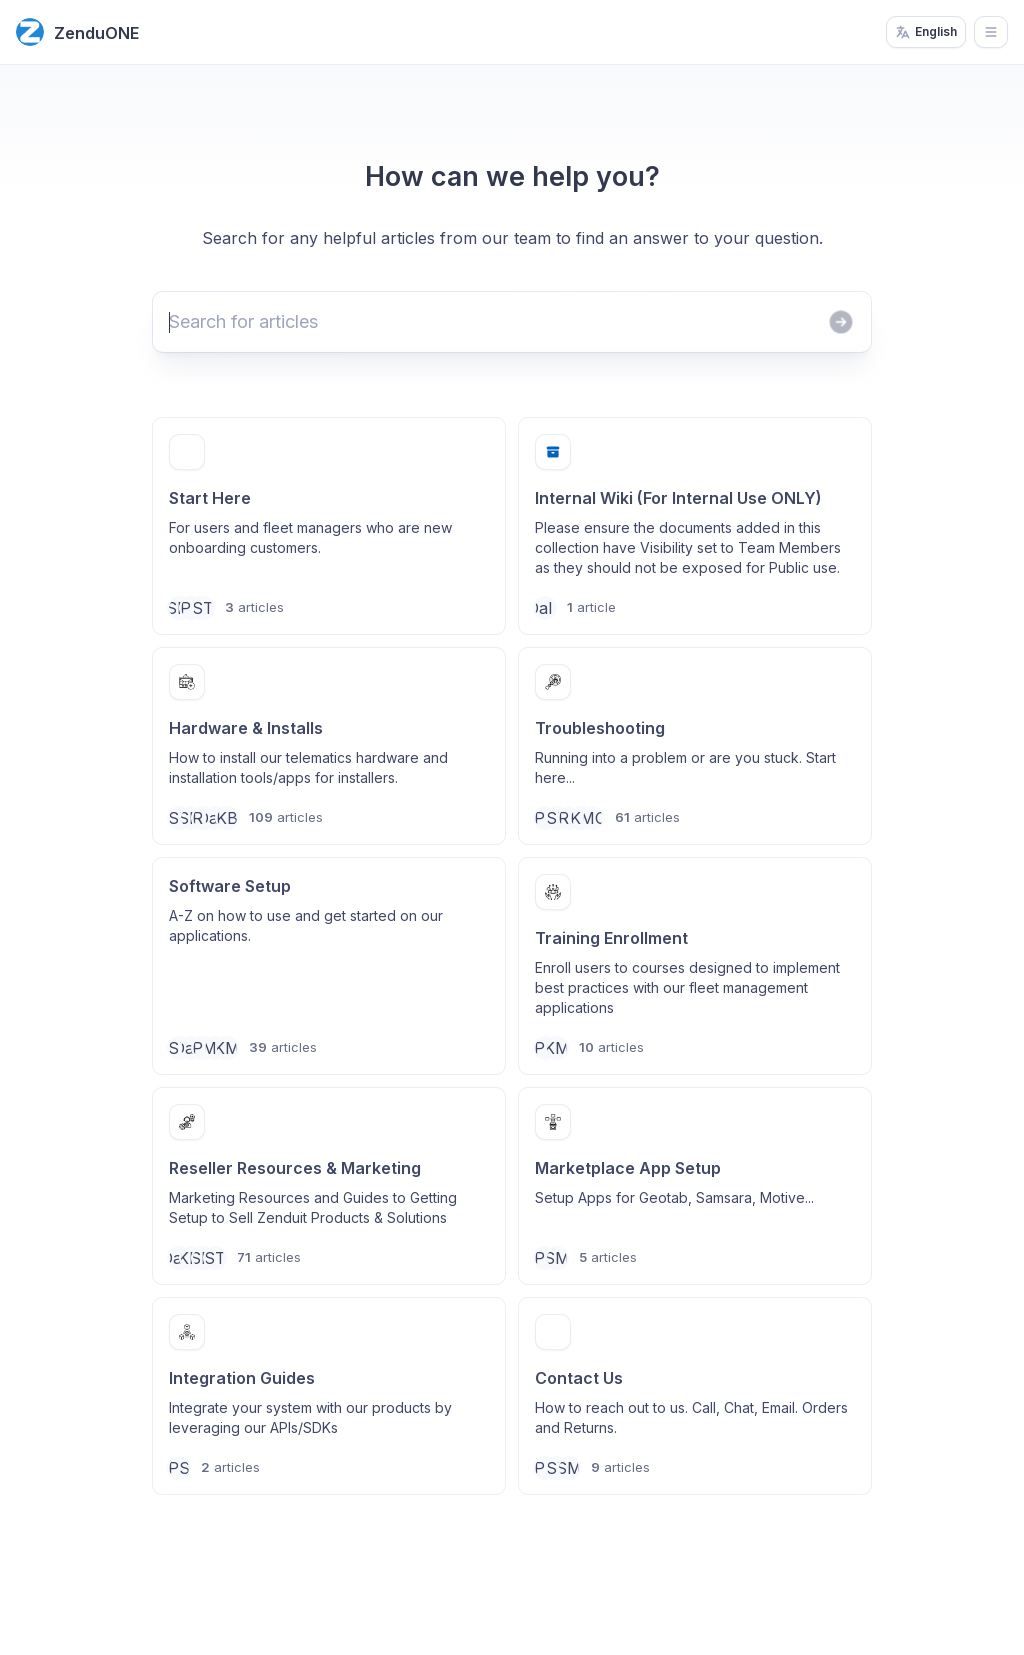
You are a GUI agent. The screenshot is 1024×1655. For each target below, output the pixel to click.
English (926, 32)
